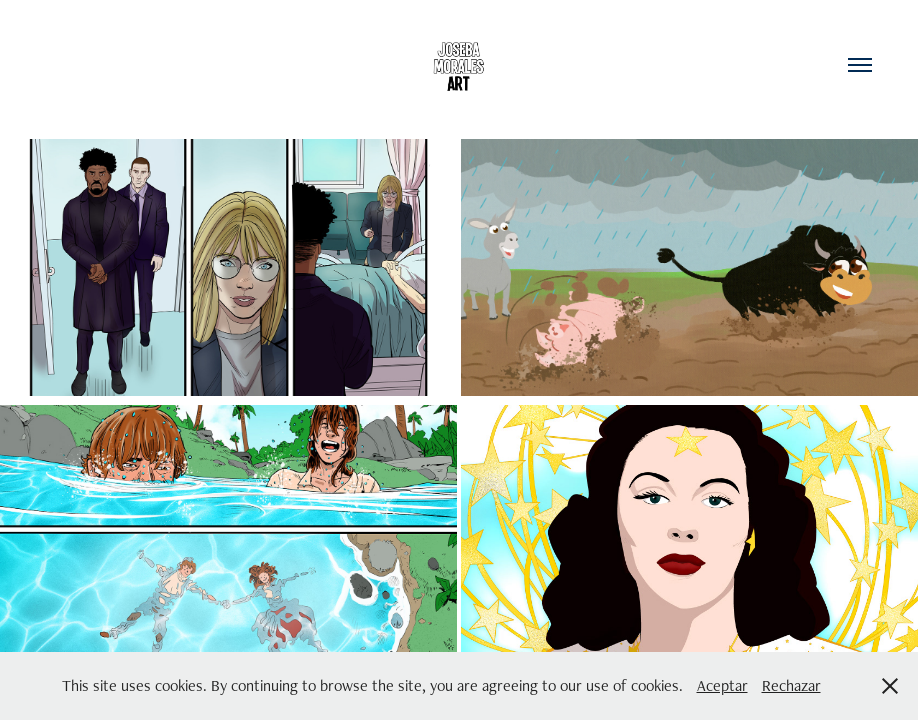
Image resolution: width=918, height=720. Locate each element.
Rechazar (791, 685)
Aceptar (722, 685)
